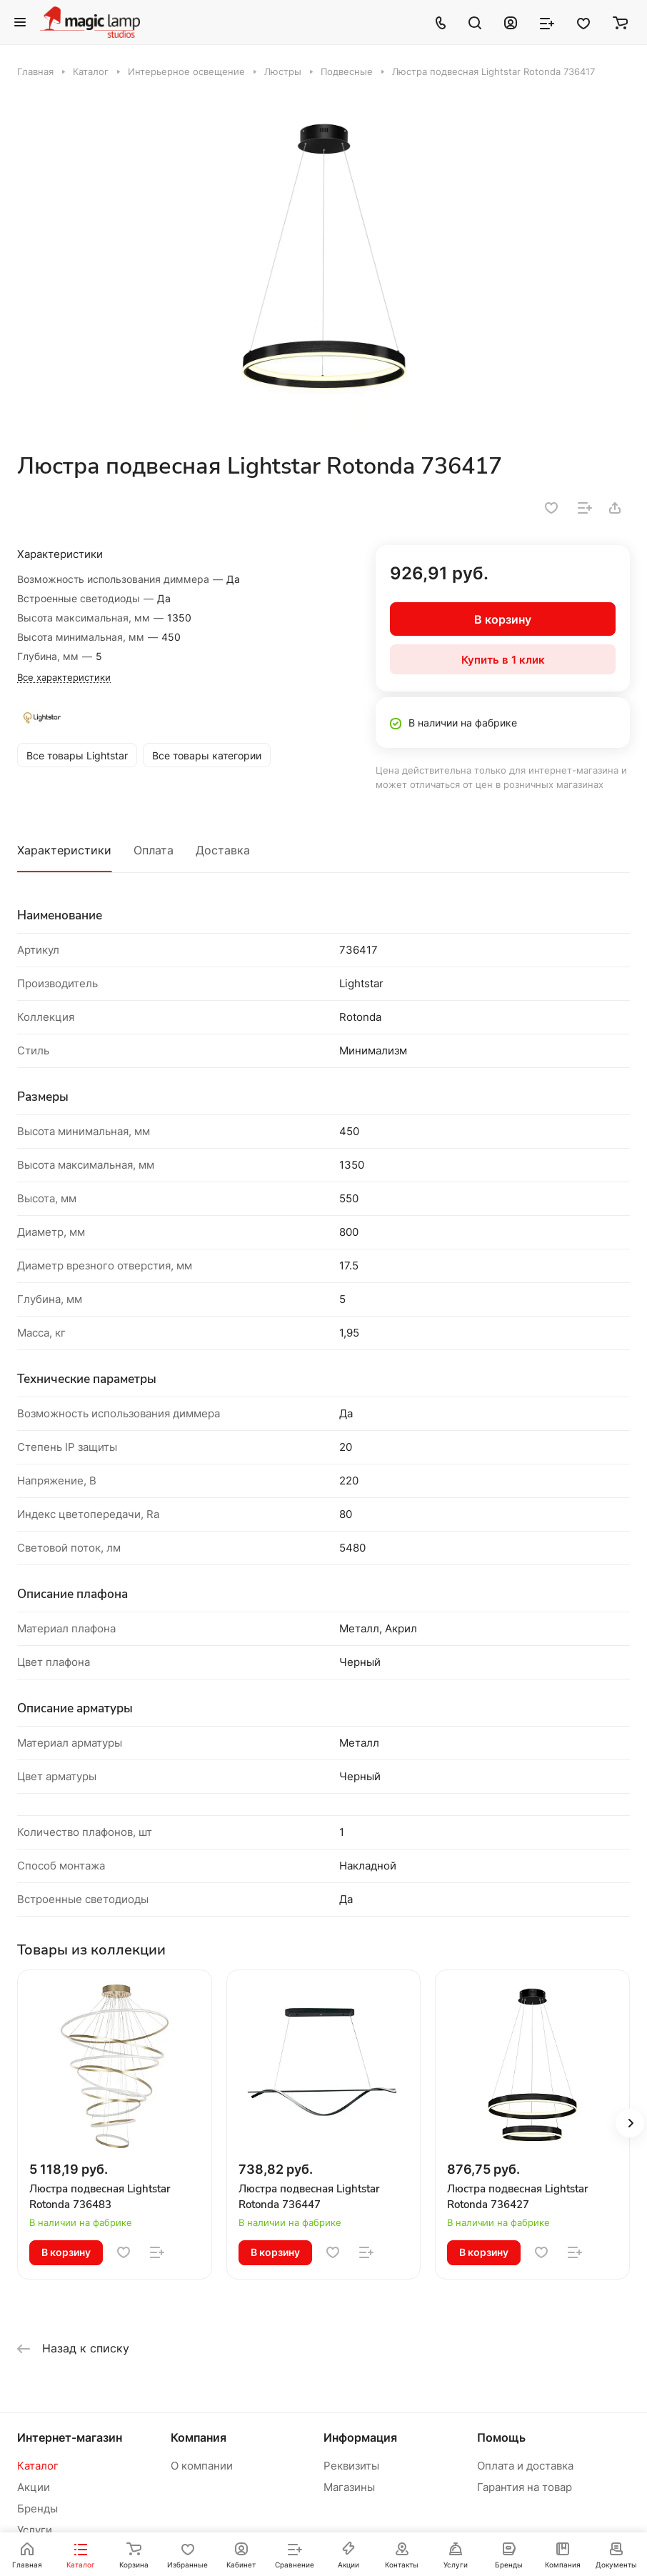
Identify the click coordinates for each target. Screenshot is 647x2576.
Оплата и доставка (525, 2465)
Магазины (349, 2487)
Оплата (154, 850)
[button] (630, 2123)
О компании (202, 2465)
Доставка (223, 850)
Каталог (38, 2465)
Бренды (37, 2508)
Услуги (34, 2530)
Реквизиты (351, 2465)
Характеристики (64, 850)
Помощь (501, 2437)
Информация (360, 2437)
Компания (198, 2437)
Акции (33, 2487)
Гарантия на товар (524, 2487)
